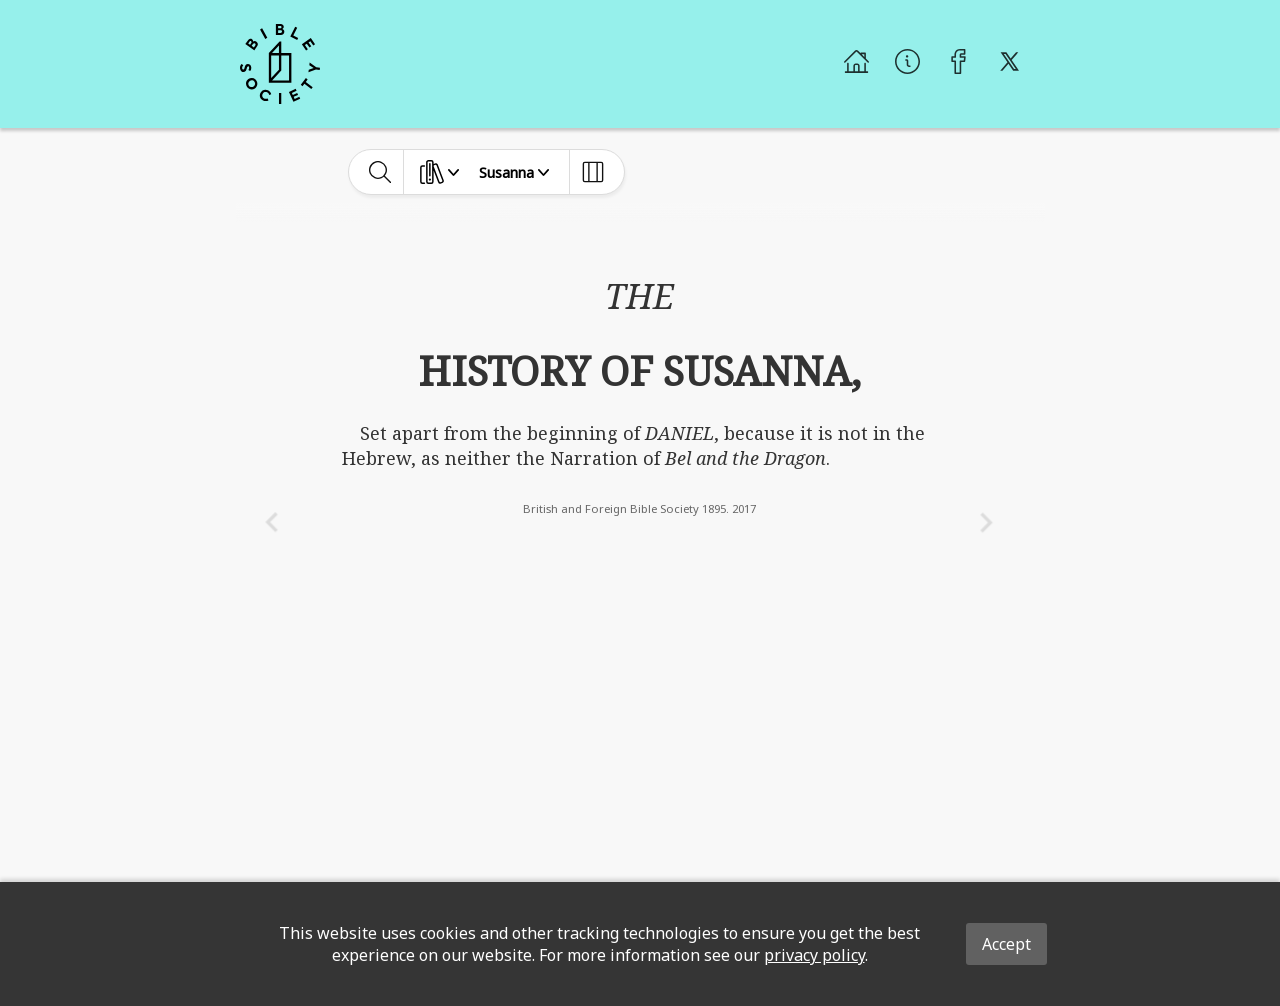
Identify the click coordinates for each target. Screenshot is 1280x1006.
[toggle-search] (380, 172)
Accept (1006, 944)
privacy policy (814, 955)
